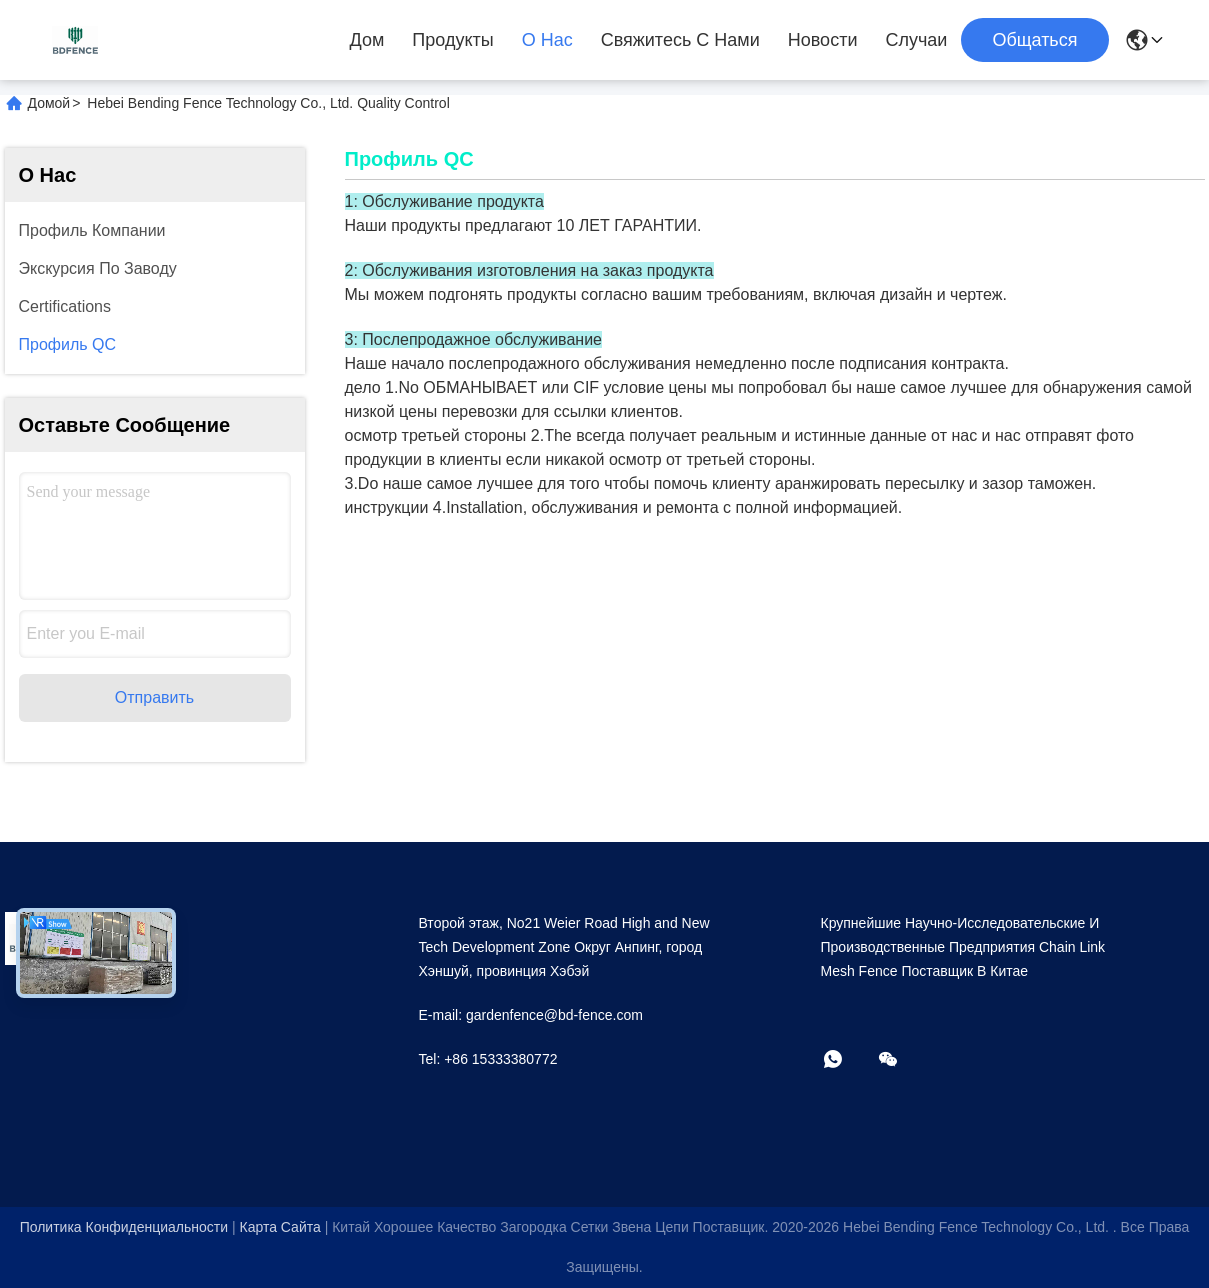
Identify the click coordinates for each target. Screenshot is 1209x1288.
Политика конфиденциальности (124, 1227)
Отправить (154, 697)
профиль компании (92, 230)
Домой (49, 103)
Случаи (916, 40)
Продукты (452, 40)
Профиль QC (68, 344)
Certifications (65, 306)
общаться (1034, 40)
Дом (367, 40)
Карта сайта (279, 1227)
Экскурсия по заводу (98, 268)
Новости (823, 40)
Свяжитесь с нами (680, 40)
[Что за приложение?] (847, 1060)
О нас (547, 40)
